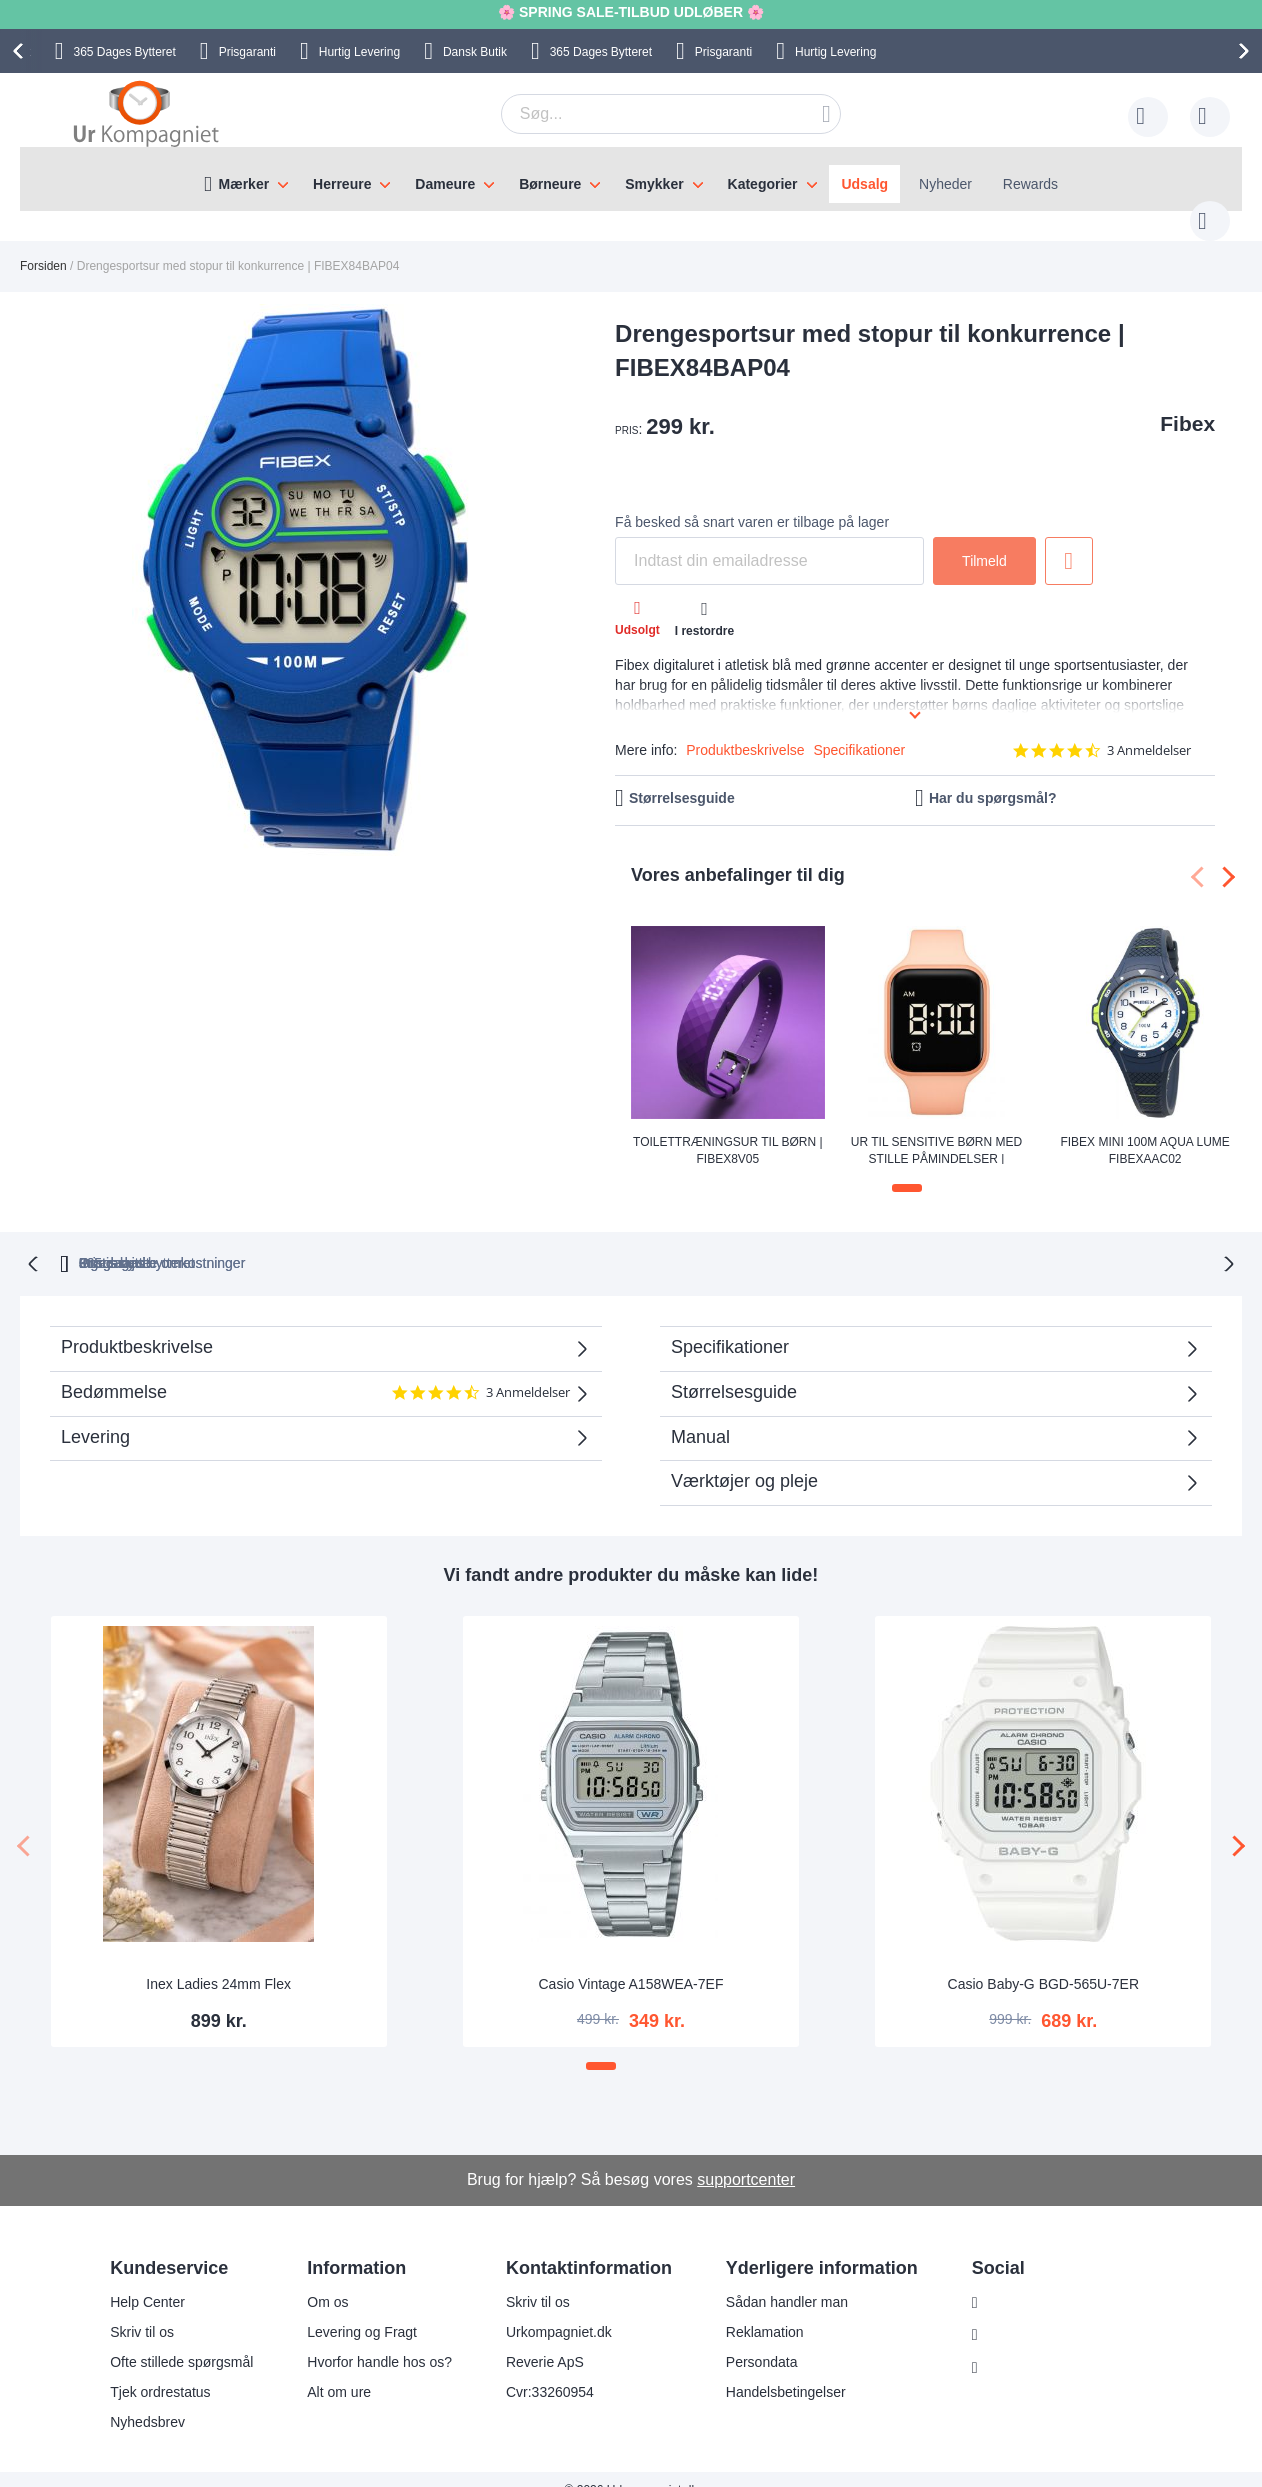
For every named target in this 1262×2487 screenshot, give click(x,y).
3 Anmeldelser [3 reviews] (1149, 730)
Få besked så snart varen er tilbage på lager (752, 502)
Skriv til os (142, 2310)
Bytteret (124, 52)
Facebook (1018, 2314)
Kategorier (763, 184)
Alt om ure (339, 2370)
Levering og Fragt (362, 2310)
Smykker (654, 184)
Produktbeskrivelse (745, 730)
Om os (327, 2280)
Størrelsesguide (682, 778)
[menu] (631, 179)
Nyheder (945, 184)
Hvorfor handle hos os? (379, 2340)
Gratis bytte (548, 1241)
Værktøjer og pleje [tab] (744, 1459)
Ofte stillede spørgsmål (181, 2340)
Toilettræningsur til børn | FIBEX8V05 (728, 1129)
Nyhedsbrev (147, 2400)
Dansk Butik (475, 52)
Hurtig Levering (359, 52)
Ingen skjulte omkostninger (734, 1241)
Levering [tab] (95, 1415)
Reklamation (765, 2310)
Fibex (1187, 403)
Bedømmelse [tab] (315, 1377)
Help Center (147, 2280)
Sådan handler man (787, 2280)
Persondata (762, 2340)
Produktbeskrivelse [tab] (137, 1325)
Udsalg (864, 184)
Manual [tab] (700, 1415)
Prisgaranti (247, 52)
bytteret (386, 1241)
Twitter (1008, 2347)
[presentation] (21, 51)
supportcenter (746, 2157)
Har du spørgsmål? (993, 778)
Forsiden (43, 246)
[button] (907, 1168)
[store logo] (146, 113)
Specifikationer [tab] (730, 1325)
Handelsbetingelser (786, 2370)
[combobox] (640, 114)
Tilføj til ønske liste (1069, 541)
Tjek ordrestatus (160, 2370)
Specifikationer (859, 730)
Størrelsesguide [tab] (734, 1370)
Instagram (1019, 2281)
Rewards (1030, 184)
